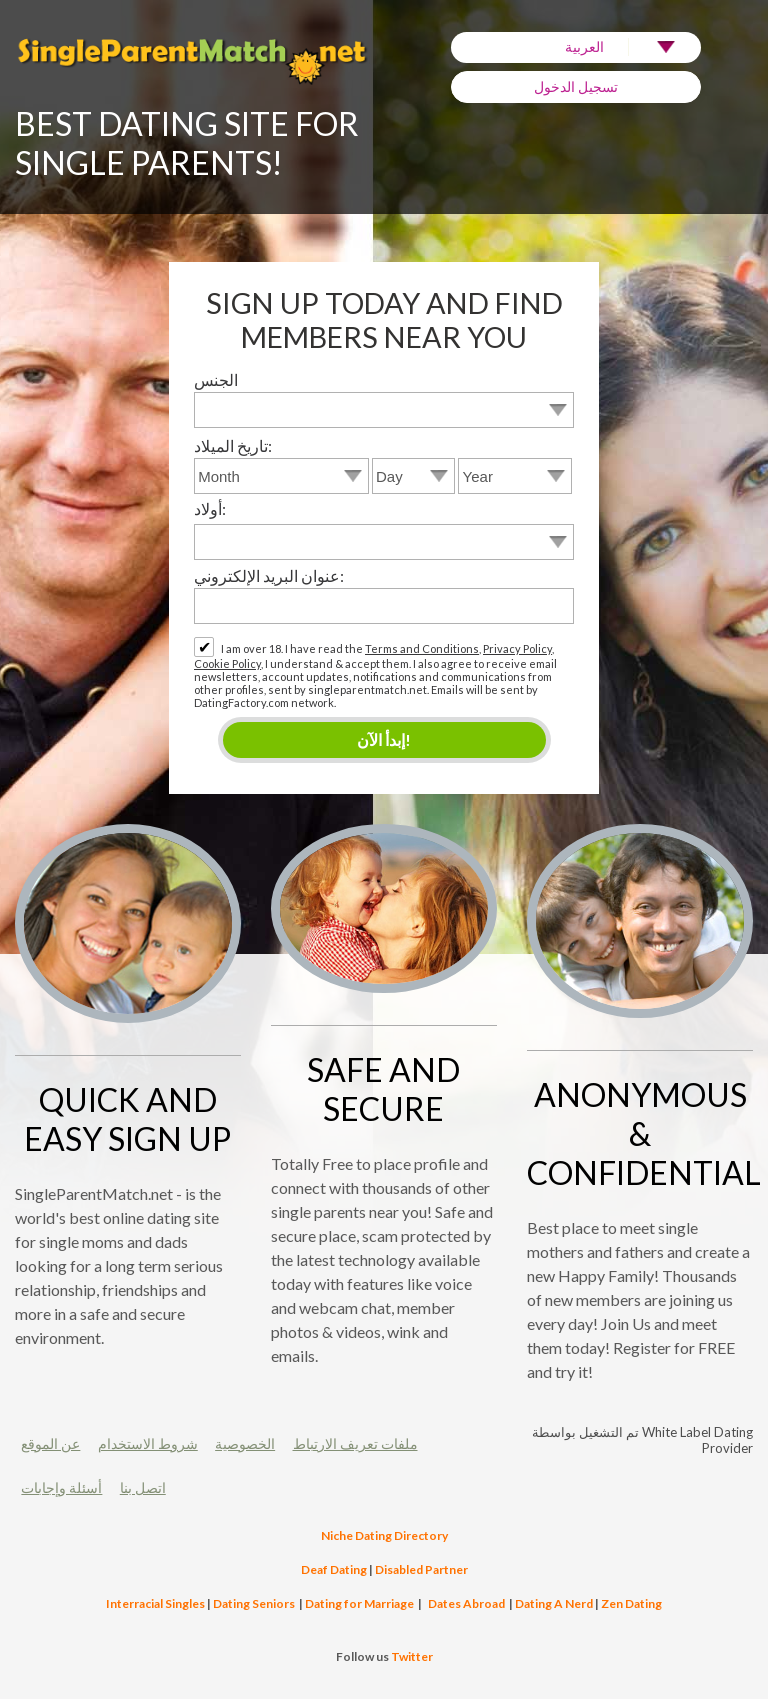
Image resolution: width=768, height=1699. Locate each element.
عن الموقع (50, 1443)
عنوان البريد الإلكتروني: (269, 575)
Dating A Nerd (554, 1603)
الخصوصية (245, 1443)
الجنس (216, 379)
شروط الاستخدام (148, 1443)
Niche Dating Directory (384, 1535)
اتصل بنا (143, 1487)
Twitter (412, 1656)
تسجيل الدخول (576, 86)
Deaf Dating (334, 1569)
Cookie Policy (227, 663)
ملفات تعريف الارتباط (355, 1443)
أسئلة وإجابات (61, 1487)
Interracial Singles (155, 1603)
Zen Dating (631, 1603)
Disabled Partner (421, 1569)
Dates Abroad (466, 1603)
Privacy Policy (517, 648)
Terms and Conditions (422, 648)
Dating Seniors (254, 1603)
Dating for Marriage (359, 1603)
